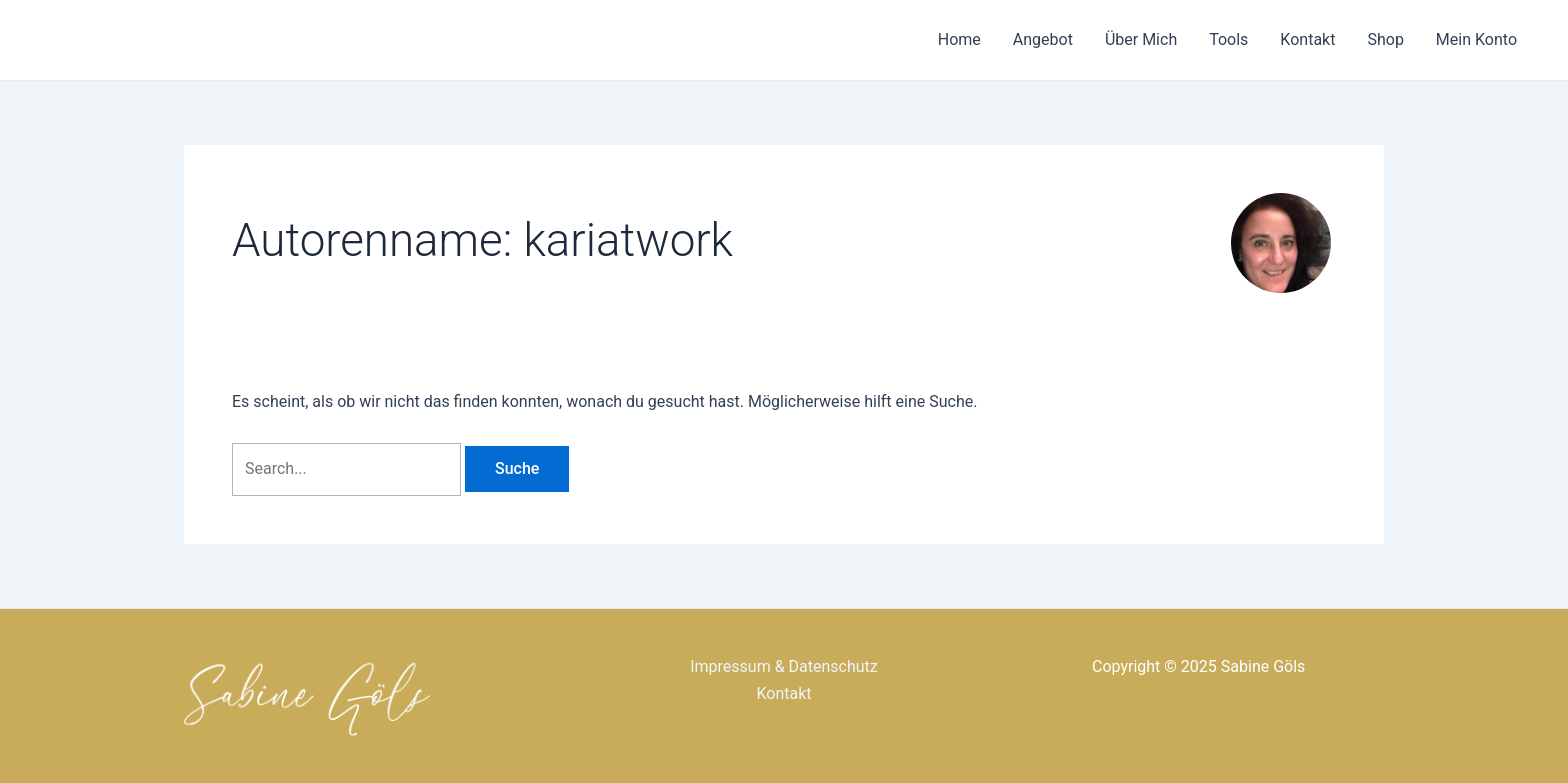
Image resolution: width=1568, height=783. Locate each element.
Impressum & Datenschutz (784, 666)
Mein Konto (1476, 39)
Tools (1228, 39)
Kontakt (1307, 39)
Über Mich (1141, 39)
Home (959, 39)
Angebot (1043, 39)
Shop (1385, 39)
